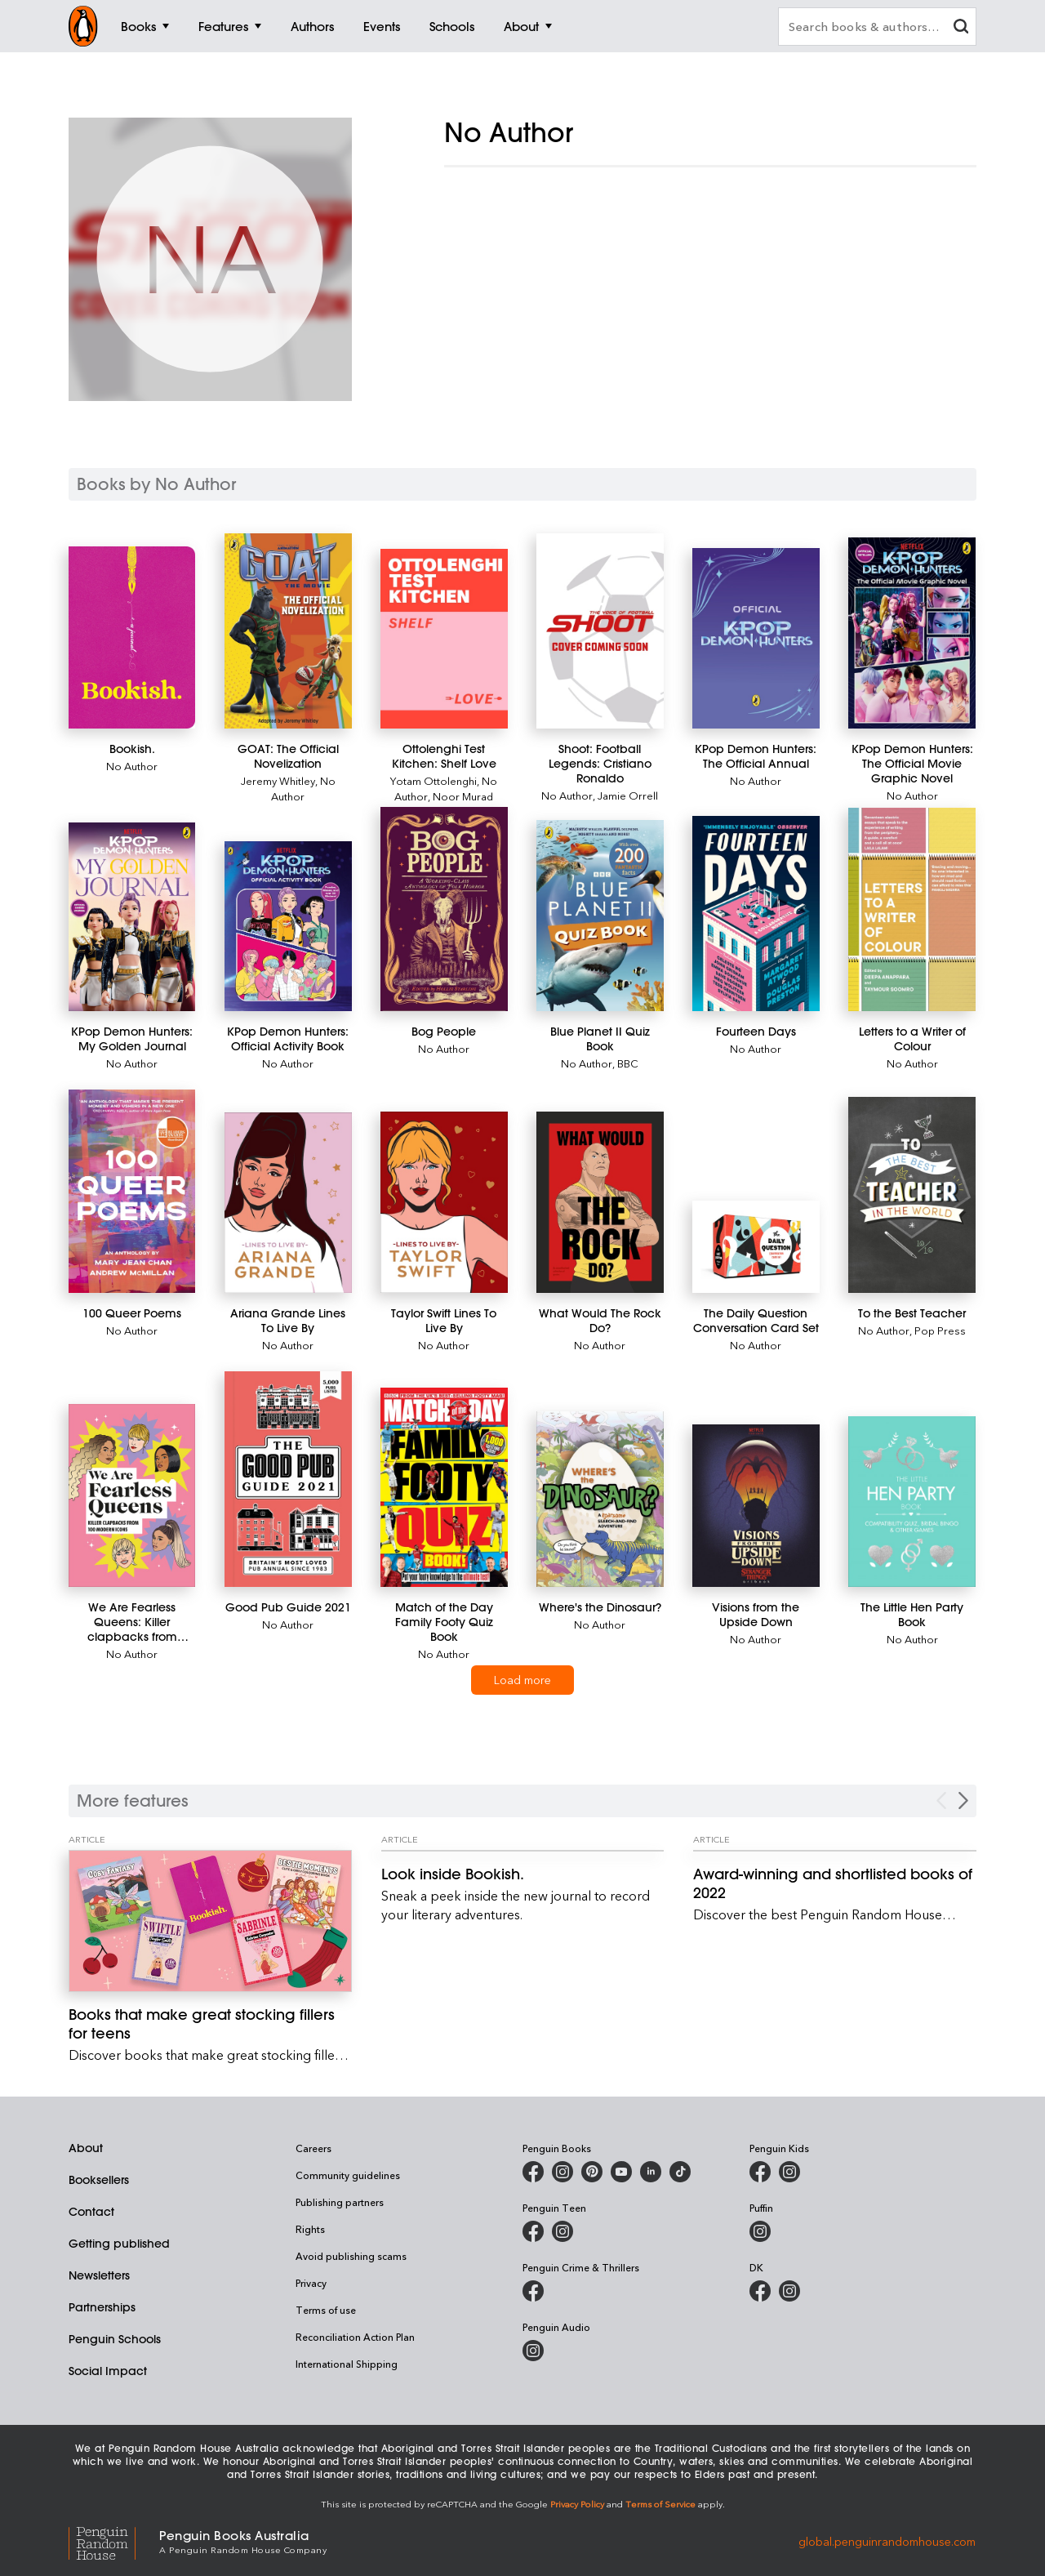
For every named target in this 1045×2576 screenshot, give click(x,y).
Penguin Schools (115, 2339)
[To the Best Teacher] (911, 1195)
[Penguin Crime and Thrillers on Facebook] (533, 2291)
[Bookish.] (132, 637)
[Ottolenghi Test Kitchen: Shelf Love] (443, 639)
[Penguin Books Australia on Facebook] (533, 2171)
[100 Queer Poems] (132, 1192)
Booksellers (99, 2180)
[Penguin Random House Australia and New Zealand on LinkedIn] (650, 2171)
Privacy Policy (577, 2504)
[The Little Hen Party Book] (911, 1501)
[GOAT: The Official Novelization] (288, 631)
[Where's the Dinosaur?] (599, 1499)
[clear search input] (961, 28)
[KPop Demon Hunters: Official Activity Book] (288, 926)
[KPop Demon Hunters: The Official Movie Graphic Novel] (911, 632)
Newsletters (99, 2275)
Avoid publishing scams (351, 2255)
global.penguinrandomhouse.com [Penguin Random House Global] (887, 2540)
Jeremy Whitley (278, 780)
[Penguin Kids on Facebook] (760, 2171)
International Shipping (347, 2363)
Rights (310, 2229)
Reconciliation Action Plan (355, 2336)
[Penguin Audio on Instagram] (533, 2350)
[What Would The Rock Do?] (599, 1203)
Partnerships (102, 2307)
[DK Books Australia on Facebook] (760, 2291)
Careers (313, 2148)
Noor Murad (463, 796)
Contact (91, 2211)
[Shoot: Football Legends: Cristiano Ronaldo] (599, 631)
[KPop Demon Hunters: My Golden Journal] (132, 916)
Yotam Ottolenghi (433, 780)
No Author (132, 765)
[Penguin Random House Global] (114, 2540)
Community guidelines (348, 2175)
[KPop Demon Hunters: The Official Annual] (755, 638)
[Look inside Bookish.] (523, 1874)
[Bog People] (443, 909)
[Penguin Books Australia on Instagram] (562, 2171)
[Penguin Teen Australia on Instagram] (562, 2231)
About (86, 2148)
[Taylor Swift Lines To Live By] (443, 1202)
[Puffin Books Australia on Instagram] (760, 2231)
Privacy (311, 2282)
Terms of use (326, 2309)
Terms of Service (660, 2504)
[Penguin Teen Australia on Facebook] (533, 2231)
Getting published (119, 2243)
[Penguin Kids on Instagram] (789, 2171)
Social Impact (108, 2371)
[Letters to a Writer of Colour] (911, 909)
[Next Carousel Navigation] (963, 1800)
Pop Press (940, 1330)
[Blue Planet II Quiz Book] (599, 915)
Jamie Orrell (628, 795)
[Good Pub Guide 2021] (288, 1478)
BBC (627, 1063)
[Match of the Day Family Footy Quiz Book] (443, 1487)
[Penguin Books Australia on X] (592, 2171)
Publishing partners (340, 2202)
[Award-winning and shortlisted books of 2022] (834, 1883)
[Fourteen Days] (755, 913)
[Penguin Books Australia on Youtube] (621, 2171)
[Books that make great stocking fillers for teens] (210, 1921)
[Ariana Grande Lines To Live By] (288, 1203)
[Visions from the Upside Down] (755, 1505)
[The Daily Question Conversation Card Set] (755, 1247)
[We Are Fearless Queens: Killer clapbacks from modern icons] (132, 1495)
